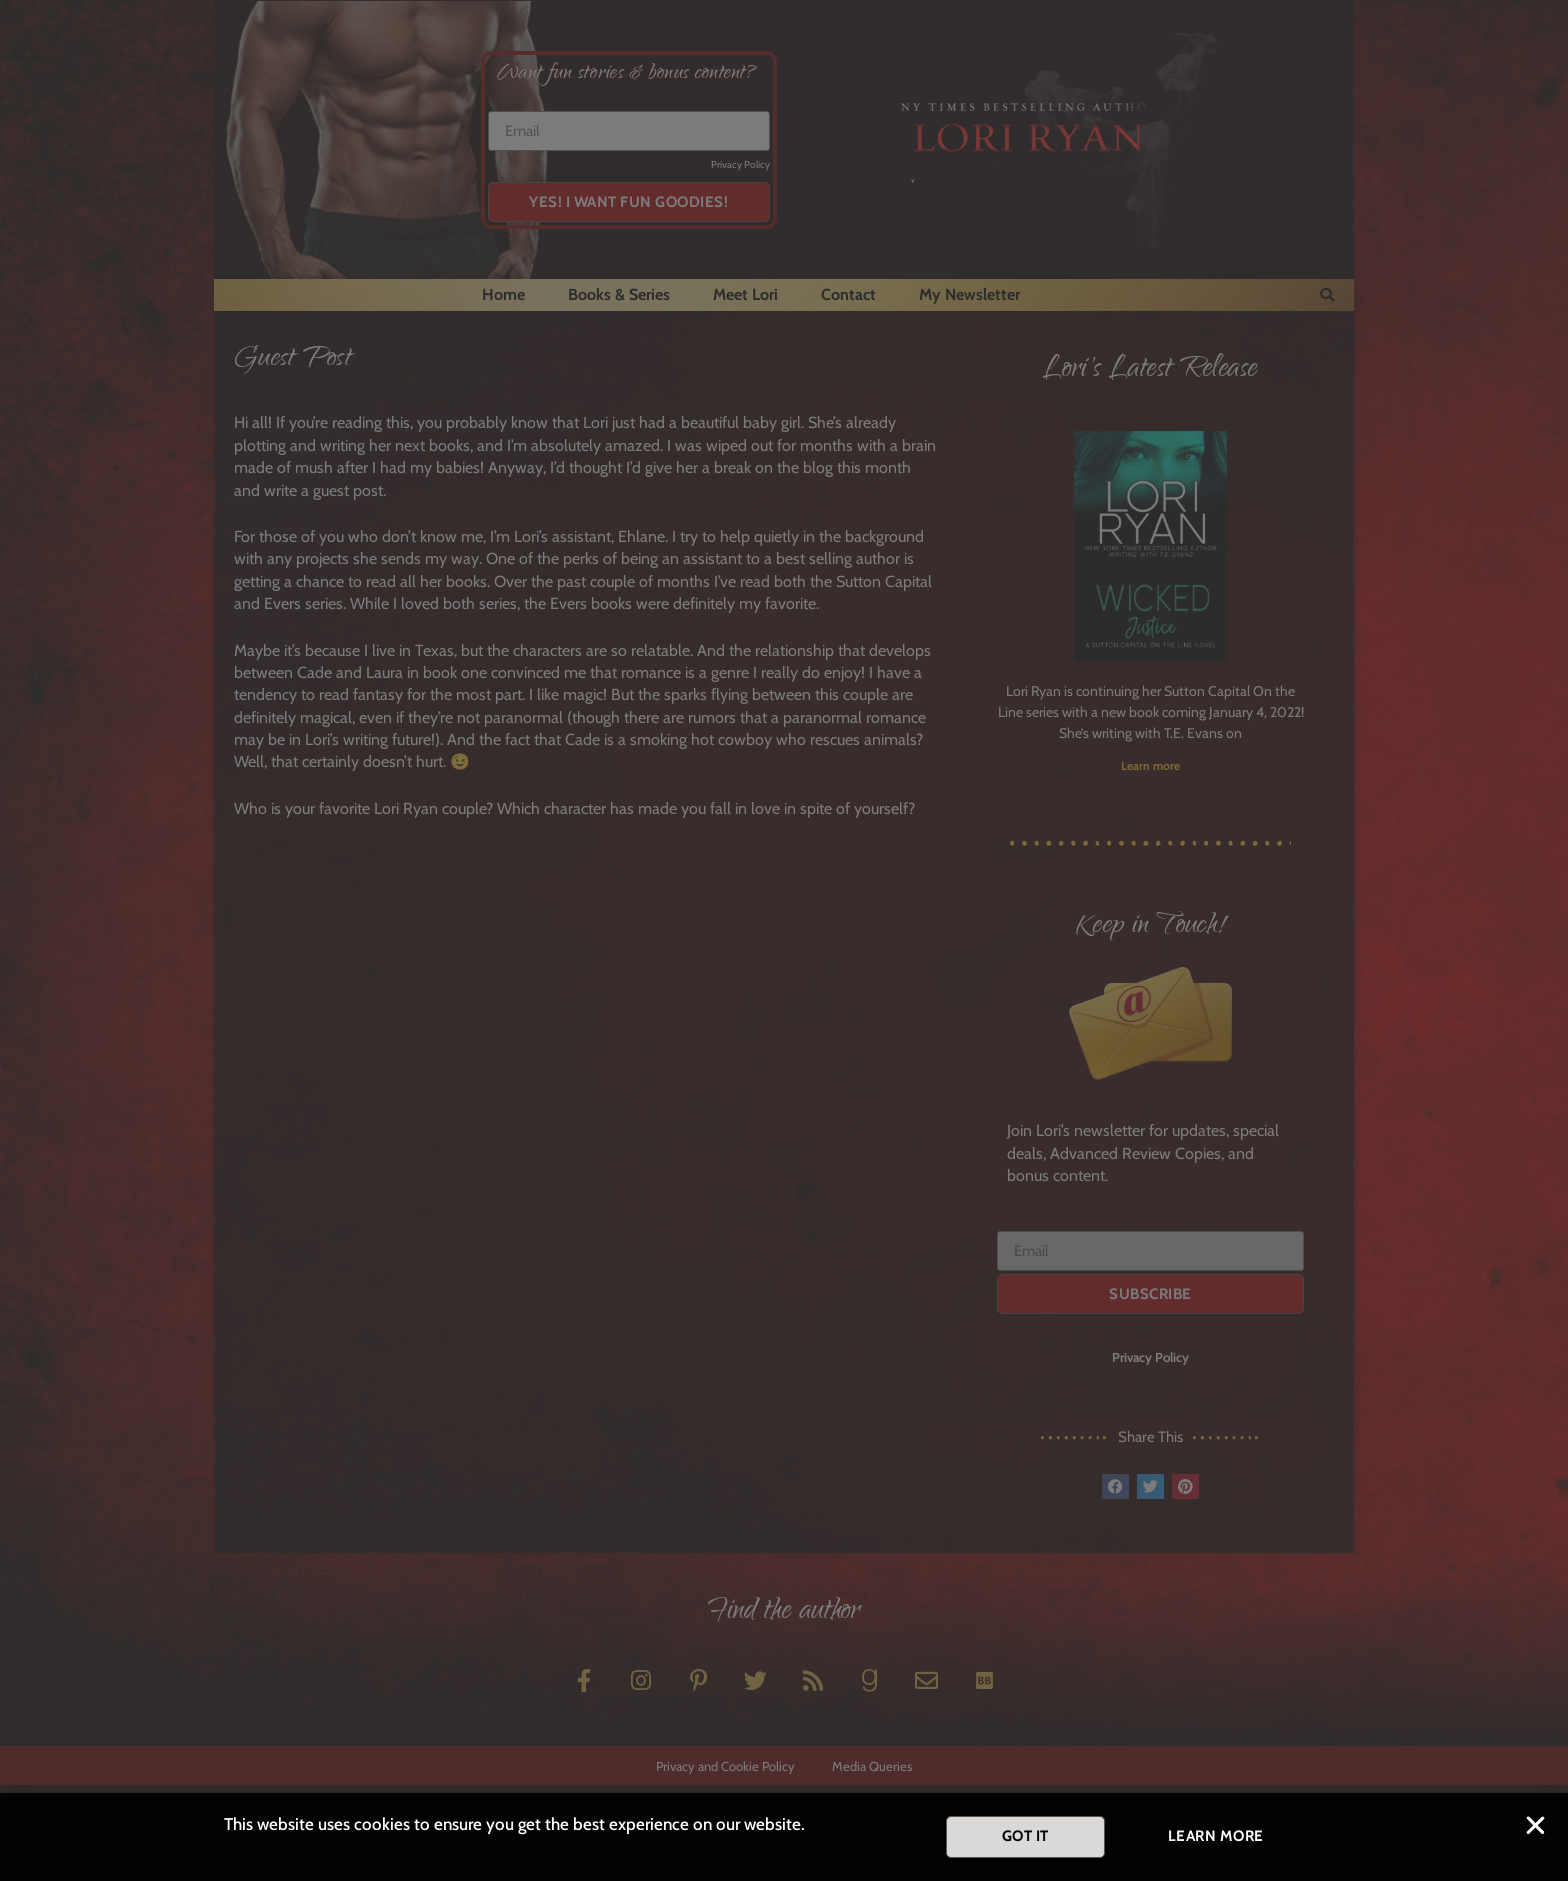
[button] (1535, 1829)
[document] (784, 940)
